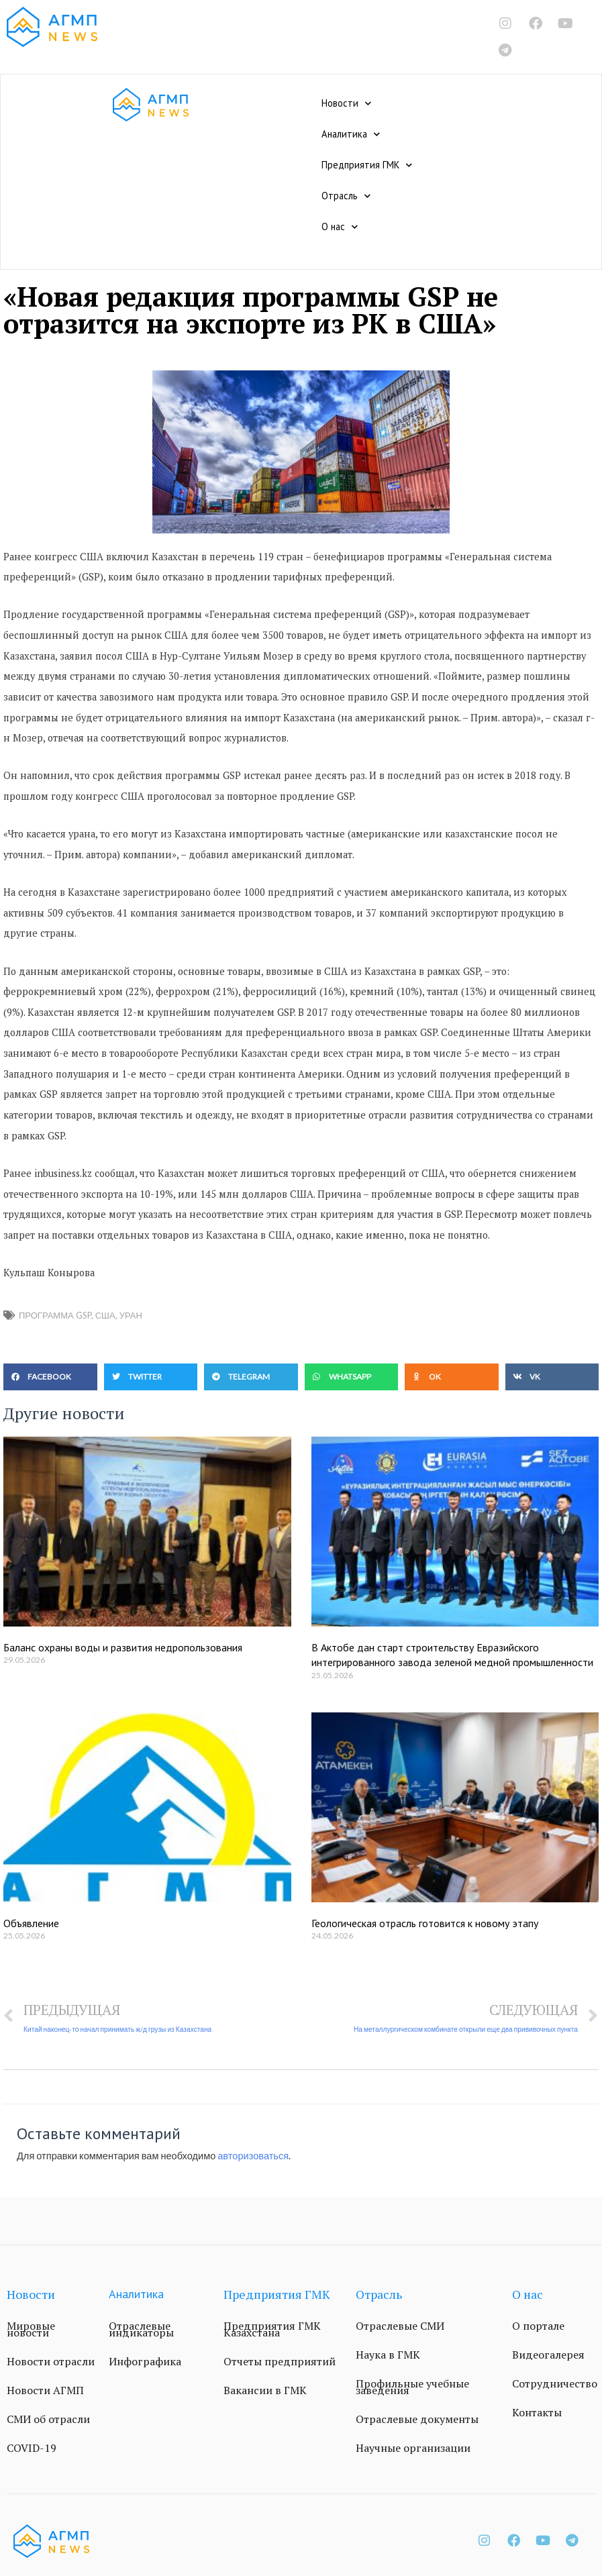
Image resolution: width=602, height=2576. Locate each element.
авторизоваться (253, 2155)
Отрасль (345, 196)
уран (130, 1315)
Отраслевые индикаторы (141, 2329)
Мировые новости (31, 2329)
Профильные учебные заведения (412, 2387)
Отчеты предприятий (279, 2361)
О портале (538, 2325)
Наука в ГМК (388, 2354)
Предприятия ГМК (366, 165)
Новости (346, 103)
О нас (339, 227)
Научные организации (413, 2447)
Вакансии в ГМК (265, 2390)
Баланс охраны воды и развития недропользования (122, 1647)
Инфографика (145, 2361)
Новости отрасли (51, 2361)
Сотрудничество (554, 2383)
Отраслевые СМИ (400, 2325)
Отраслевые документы (417, 2419)
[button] (50, 1376)
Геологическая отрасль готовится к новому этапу (424, 1923)
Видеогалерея (548, 2354)
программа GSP (55, 1315)
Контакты (537, 2412)
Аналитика (350, 134)
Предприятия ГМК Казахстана (272, 2329)
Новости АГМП (45, 2390)
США (105, 1315)
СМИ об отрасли (48, 2419)
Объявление (31, 1923)
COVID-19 (31, 2447)
